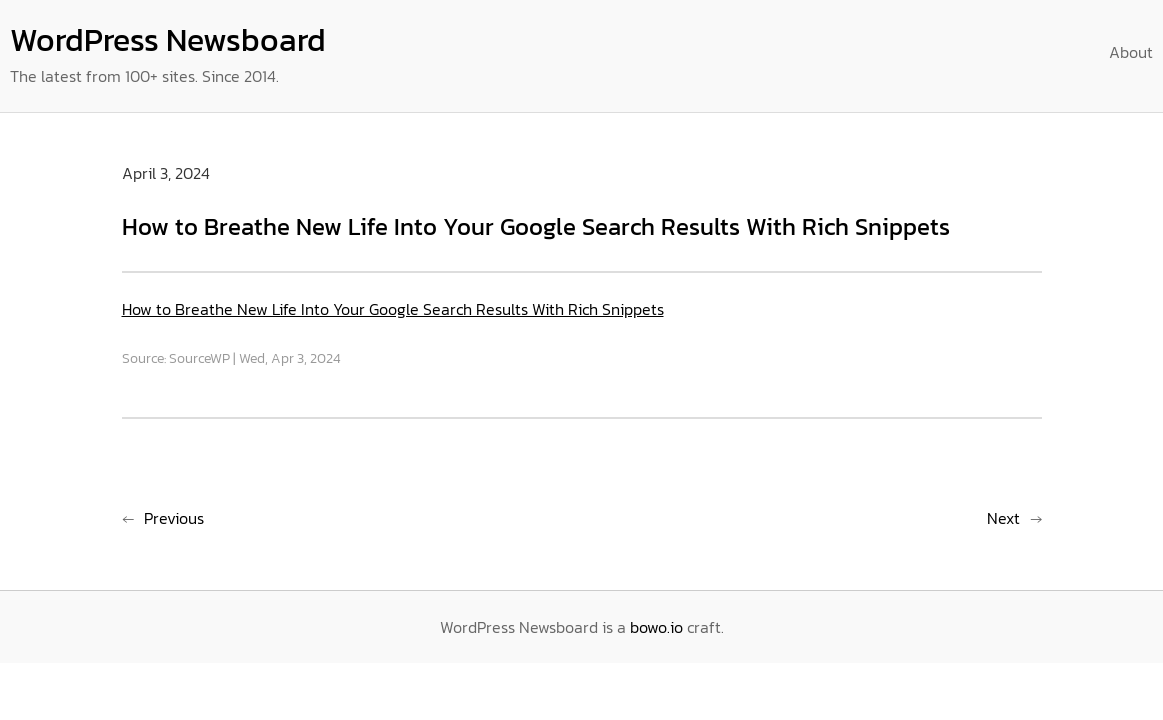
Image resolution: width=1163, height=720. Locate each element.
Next (1003, 518)
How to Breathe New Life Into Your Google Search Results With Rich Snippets (393, 309)
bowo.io (656, 627)
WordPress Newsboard (168, 40)
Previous (174, 518)
